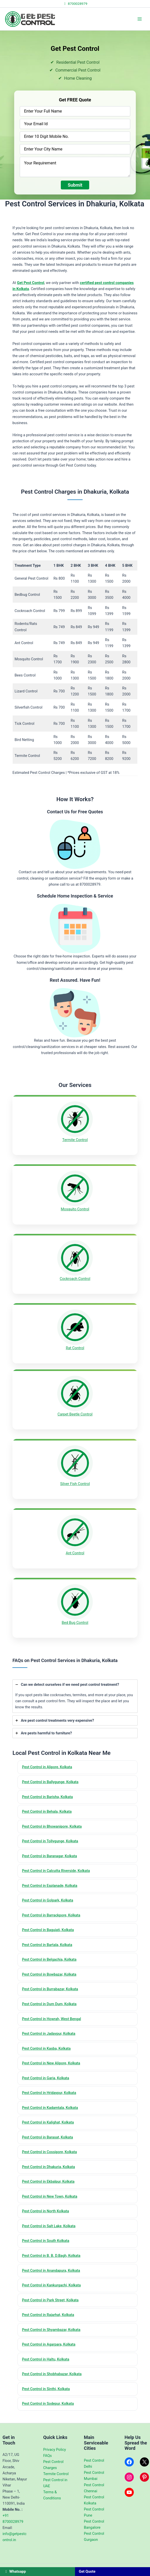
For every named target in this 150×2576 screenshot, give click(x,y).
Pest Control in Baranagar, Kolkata (51, 1838)
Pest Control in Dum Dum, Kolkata (51, 1989)
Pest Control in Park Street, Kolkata (52, 2291)
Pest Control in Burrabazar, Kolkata (51, 1974)
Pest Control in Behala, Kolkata (48, 1793)
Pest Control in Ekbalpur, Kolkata (50, 2170)
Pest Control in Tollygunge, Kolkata (51, 1823)
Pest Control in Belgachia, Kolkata (51, 1944)
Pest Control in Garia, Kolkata (47, 2065)
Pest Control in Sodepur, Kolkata (49, 2397)
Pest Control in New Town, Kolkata (51, 2186)
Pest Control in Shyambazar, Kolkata (53, 2322)
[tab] (75, 1676)
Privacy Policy (54, 2443)
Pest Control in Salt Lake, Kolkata (50, 2216)
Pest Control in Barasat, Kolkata (49, 2125)
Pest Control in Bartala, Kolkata (48, 1929)
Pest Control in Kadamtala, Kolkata (51, 2095)
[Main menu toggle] (139, 19)
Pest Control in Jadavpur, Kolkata (50, 2019)
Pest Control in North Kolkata (47, 2201)
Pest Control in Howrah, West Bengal (53, 2004)
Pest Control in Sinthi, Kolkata (47, 2382)
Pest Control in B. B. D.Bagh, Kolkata (53, 2246)
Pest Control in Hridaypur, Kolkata (50, 2080)
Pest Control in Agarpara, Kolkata (50, 2336)
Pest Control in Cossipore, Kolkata (51, 2140)
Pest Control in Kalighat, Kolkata (49, 2110)
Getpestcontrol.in (106, 2565)
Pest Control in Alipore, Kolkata (48, 1747)
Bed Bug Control (75, 1602)
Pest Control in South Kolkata (47, 2231)
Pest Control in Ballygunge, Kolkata (52, 1762)
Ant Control (75, 1536)
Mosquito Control (75, 1206)
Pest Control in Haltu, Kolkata (47, 2352)
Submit (75, 185)
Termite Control (75, 1140)
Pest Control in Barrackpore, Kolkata (53, 1898)
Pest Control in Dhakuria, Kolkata (50, 2155)
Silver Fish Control (75, 1470)
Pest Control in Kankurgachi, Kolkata (53, 2276)
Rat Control (75, 1338)
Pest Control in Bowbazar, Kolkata (51, 1959)
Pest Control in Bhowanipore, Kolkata (53, 1808)
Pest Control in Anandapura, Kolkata (52, 2261)
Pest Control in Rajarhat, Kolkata (49, 2306)
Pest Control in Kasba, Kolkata (47, 2034)
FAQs (47, 2449)
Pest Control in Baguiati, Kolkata (49, 1913)
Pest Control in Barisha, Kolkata (49, 1778)
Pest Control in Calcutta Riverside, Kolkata (58, 1853)
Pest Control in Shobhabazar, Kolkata (53, 2367)
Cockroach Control (75, 1272)
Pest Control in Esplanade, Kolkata (51, 1868)
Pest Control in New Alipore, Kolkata (53, 2049)
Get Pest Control (30, 282)
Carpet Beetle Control (75, 1404)
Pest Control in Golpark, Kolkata (49, 1883)
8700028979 (75, 4)
